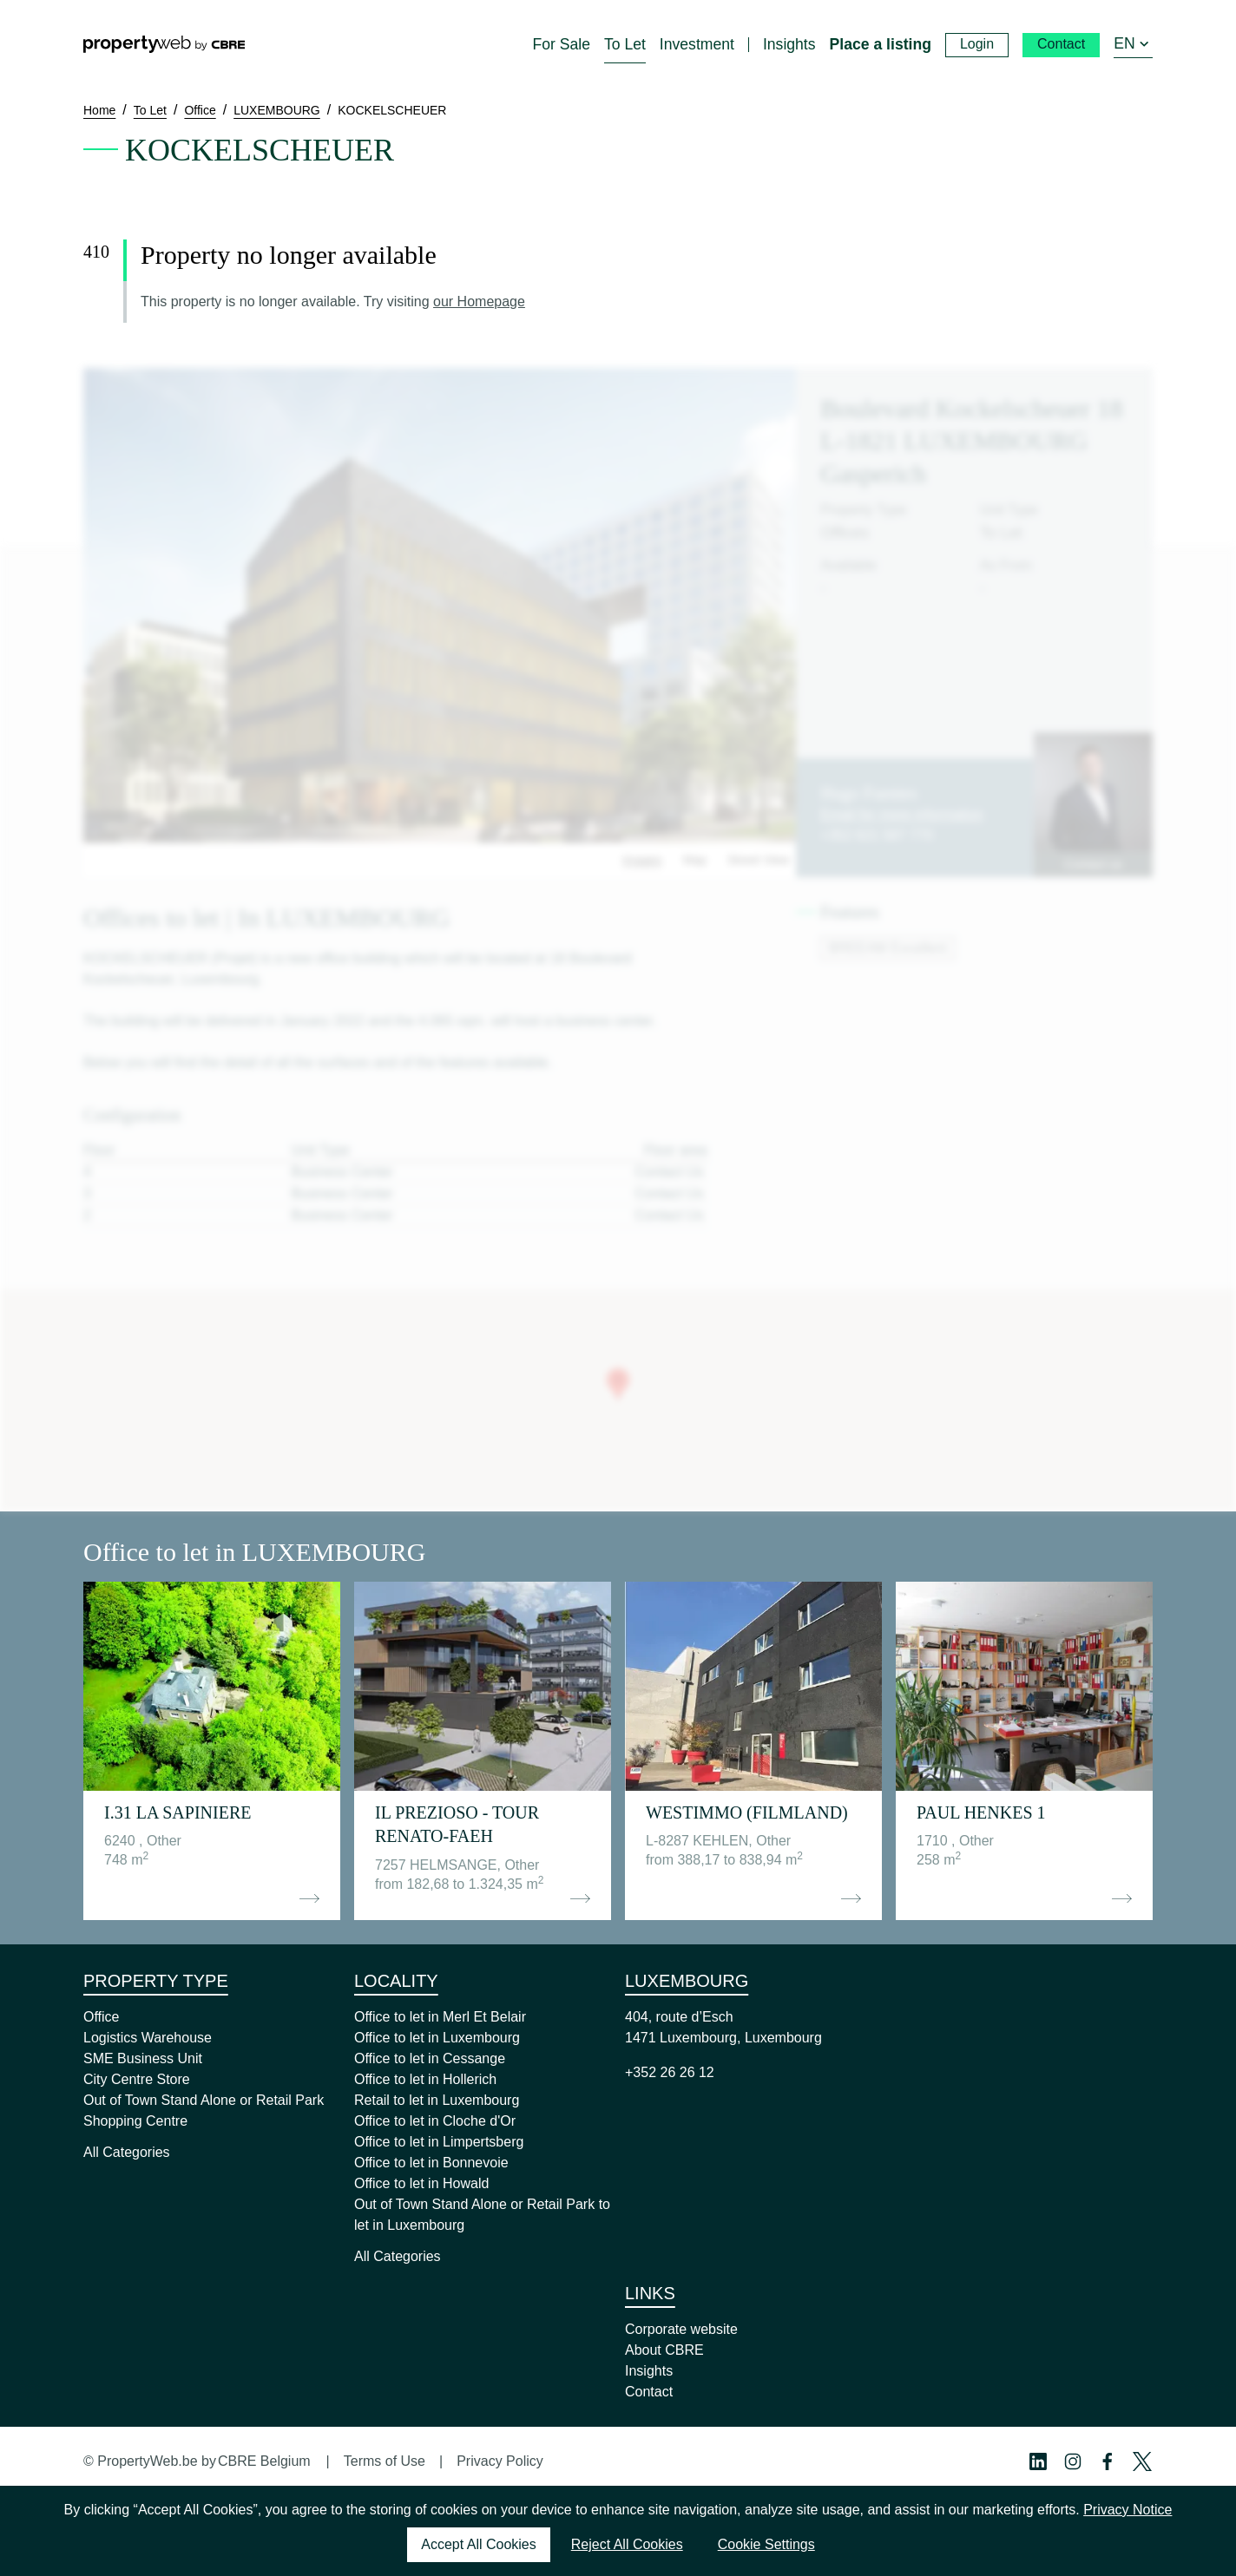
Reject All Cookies (627, 2544)
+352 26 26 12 (669, 2072)
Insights (649, 2370)
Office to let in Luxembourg (437, 2037)
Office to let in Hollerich (425, 2079)
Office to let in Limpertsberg (438, 2141)
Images (642, 860)
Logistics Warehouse (147, 2037)
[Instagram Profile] (1072, 2461)
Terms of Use (384, 2461)
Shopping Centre (135, 2121)
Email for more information (901, 814)
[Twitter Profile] (1142, 2461)
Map (695, 860)
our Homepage (479, 301)
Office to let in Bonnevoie (431, 2162)
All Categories (126, 2152)
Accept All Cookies (478, 2544)
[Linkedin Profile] (1038, 2461)
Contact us (1093, 864)
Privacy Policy (500, 2461)
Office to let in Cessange (429, 2058)
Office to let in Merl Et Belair (440, 2016)
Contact (649, 2391)
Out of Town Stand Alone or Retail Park (203, 2100)
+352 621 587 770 (876, 835)
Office (101, 2016)
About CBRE (664, 2350)
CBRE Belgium (264, 2461)
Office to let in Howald (421, 2183)
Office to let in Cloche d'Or (435, 2121)
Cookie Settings (766, 2544)
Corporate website (681, 2329)
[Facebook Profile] (1107, 2461)
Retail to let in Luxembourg (436, 2100)
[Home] (164, 44)
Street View (758, 860)
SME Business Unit (142, 2058)
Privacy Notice (1127, 2509)
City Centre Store (136, 2079)
